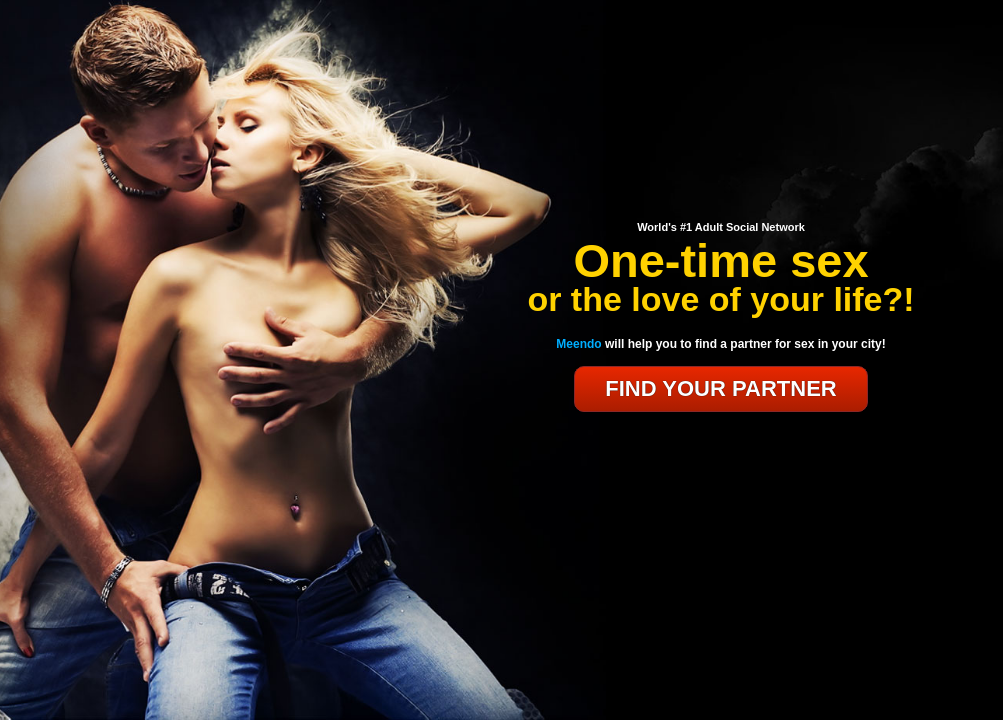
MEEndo (721, 191)
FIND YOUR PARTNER (720, 388)
